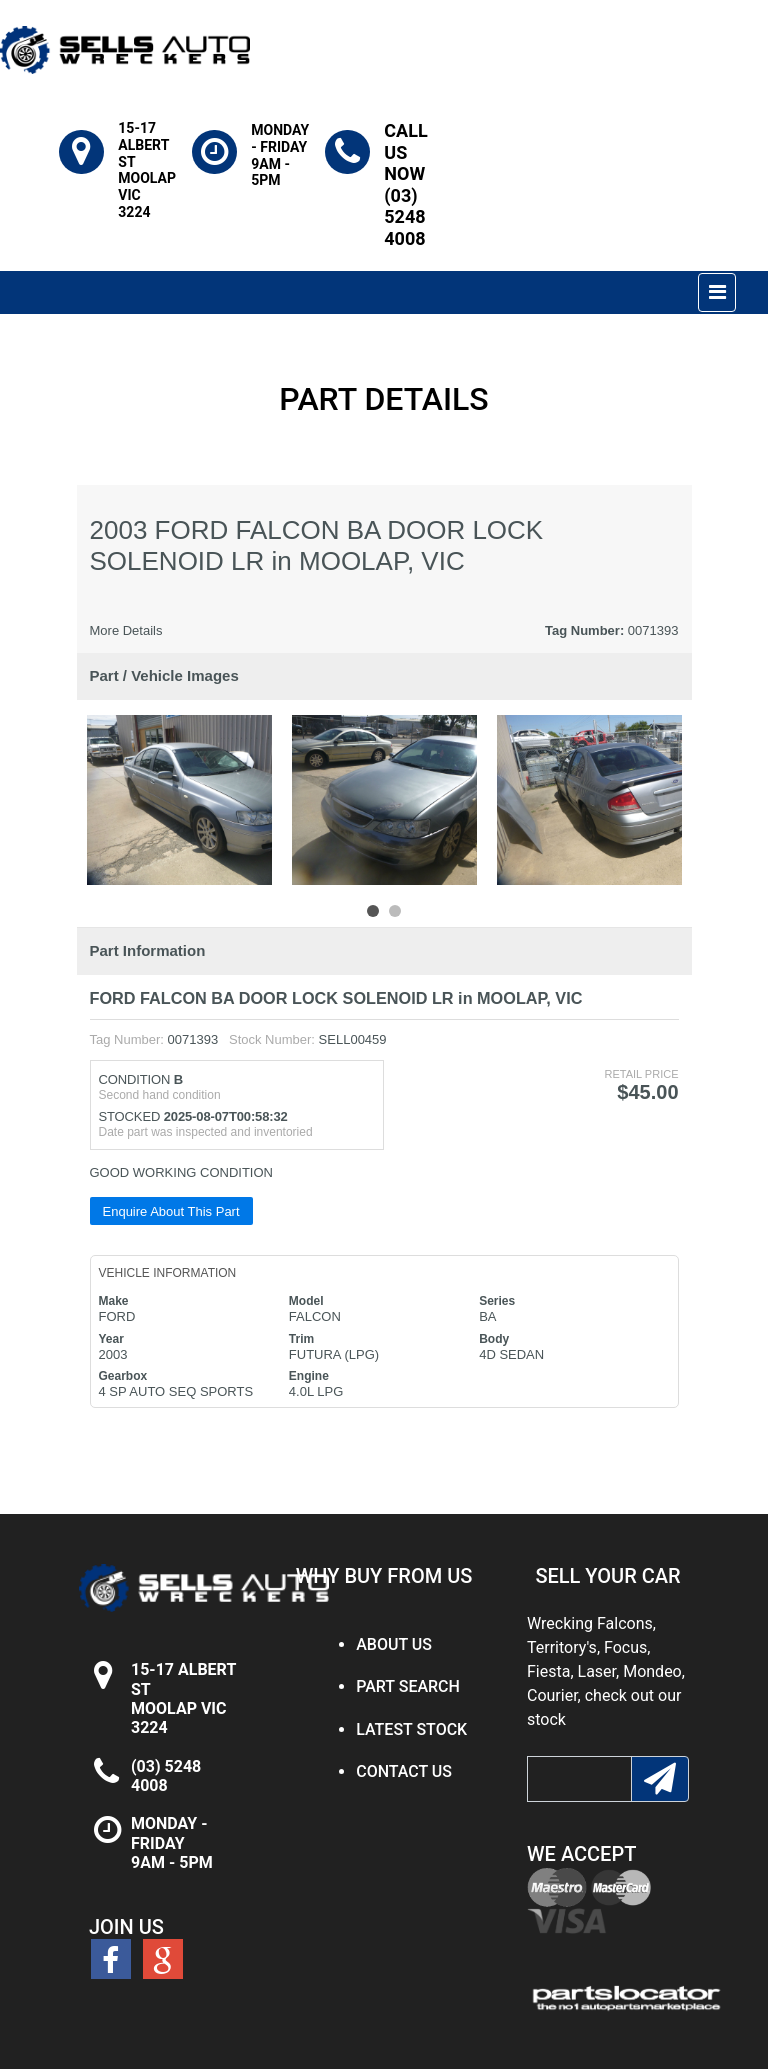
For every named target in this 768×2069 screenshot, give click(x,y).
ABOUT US (394, 1644)
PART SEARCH (408, 1686)
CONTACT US (404, 1771)
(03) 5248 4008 (166, 1776)
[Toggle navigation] (717, 292)
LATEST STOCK (411, 1729)
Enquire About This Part (171, 1211)
